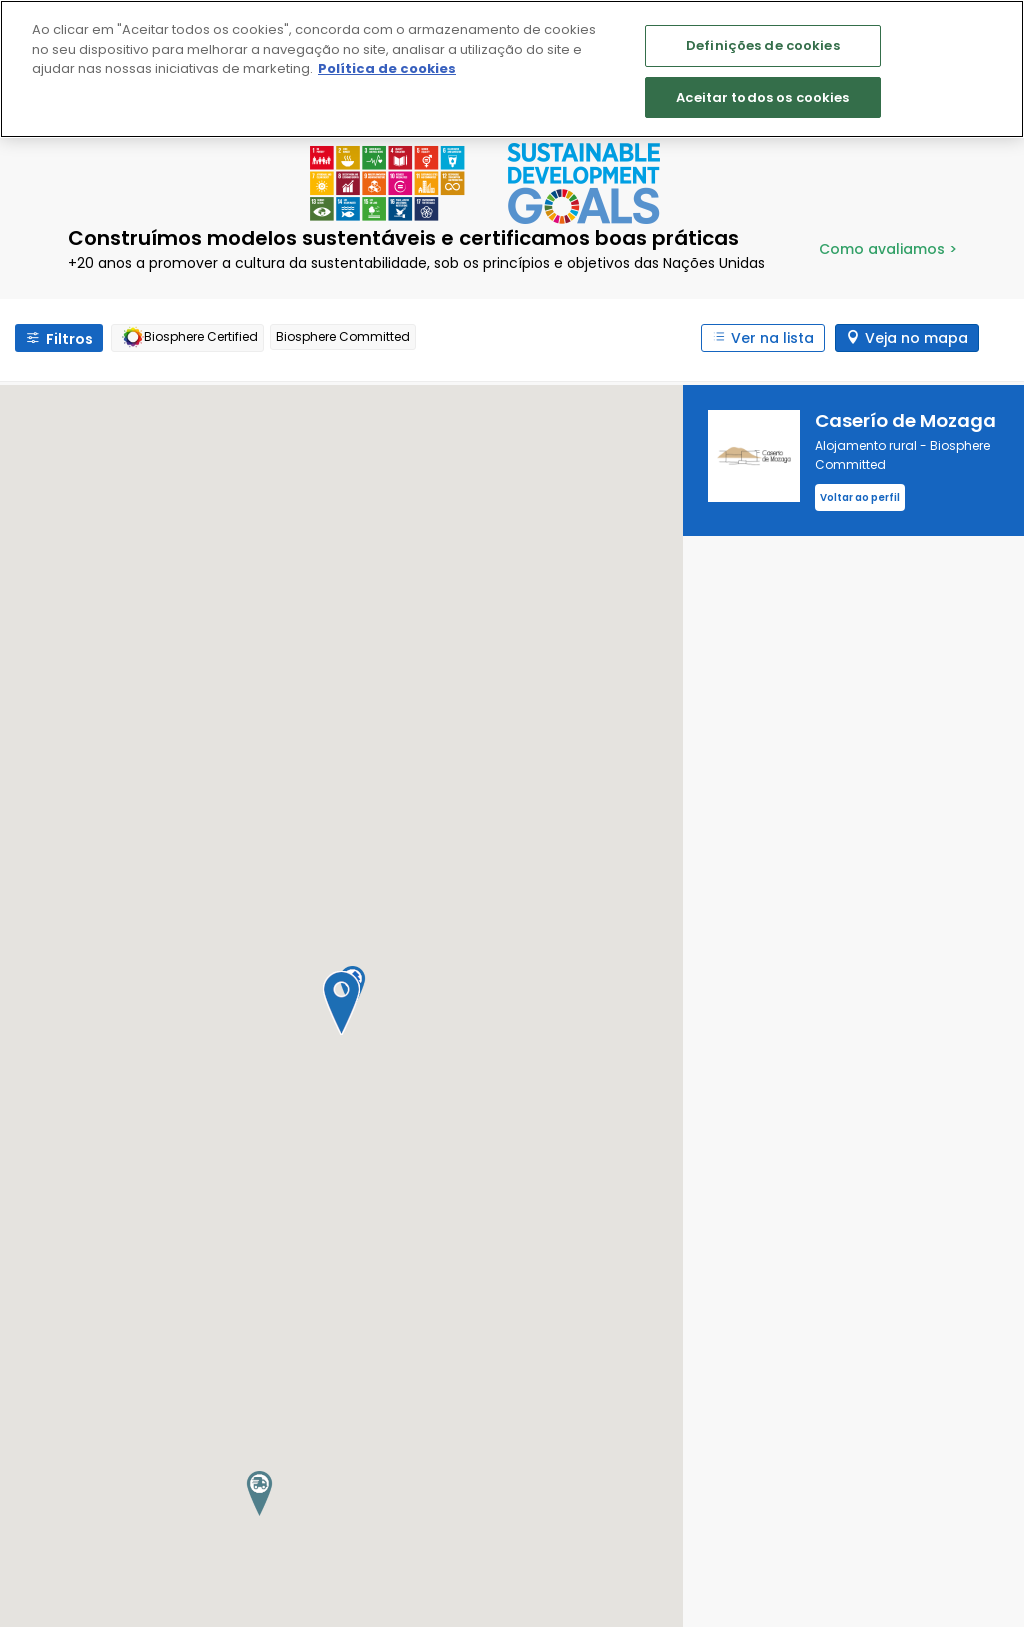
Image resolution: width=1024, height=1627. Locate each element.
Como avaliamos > (888, 249)
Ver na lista (772, 338)
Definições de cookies (763, 45)
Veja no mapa (916, 338)
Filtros (69, 339)
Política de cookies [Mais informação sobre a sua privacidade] (387, 68)
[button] (341, 1003)
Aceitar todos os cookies (762, 97)
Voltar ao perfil (860, 497)
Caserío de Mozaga (905, 420)
